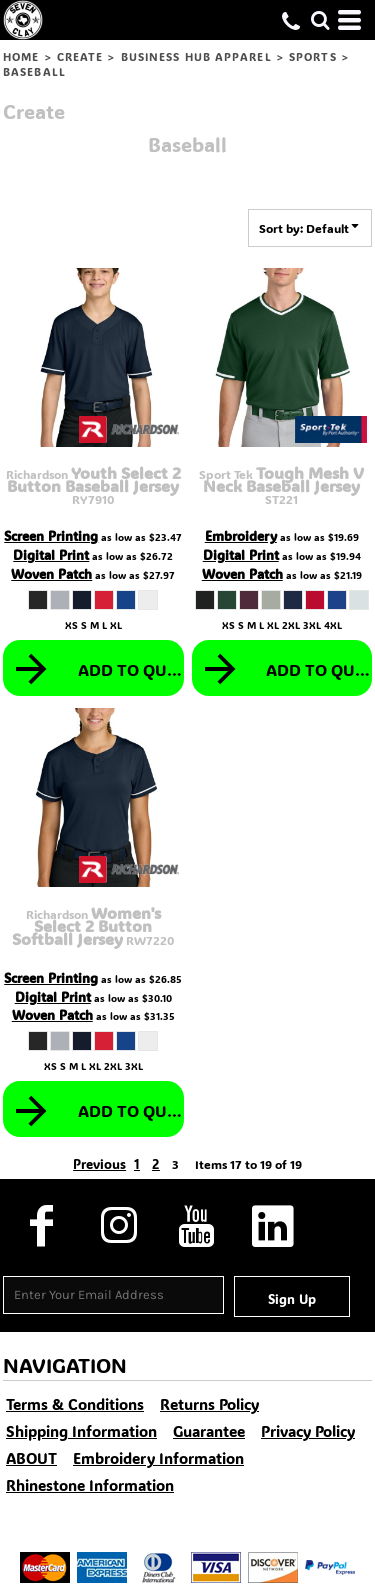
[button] (320, 20)
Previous (99, 1163)
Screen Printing (51, 535)
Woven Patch (51, 573)
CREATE (80, 57)
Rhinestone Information (90, 1485)
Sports (313, 57)
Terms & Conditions (75, 1404)
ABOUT (31, 1458)
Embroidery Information (158, 1458)
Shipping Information (81, 1431)
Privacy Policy (308, 1431)
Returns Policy (209, 1404)
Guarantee (209, 1431)
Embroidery (241, 535)
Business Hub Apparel (196, 57)
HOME (21, 57)
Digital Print (51, 554)
